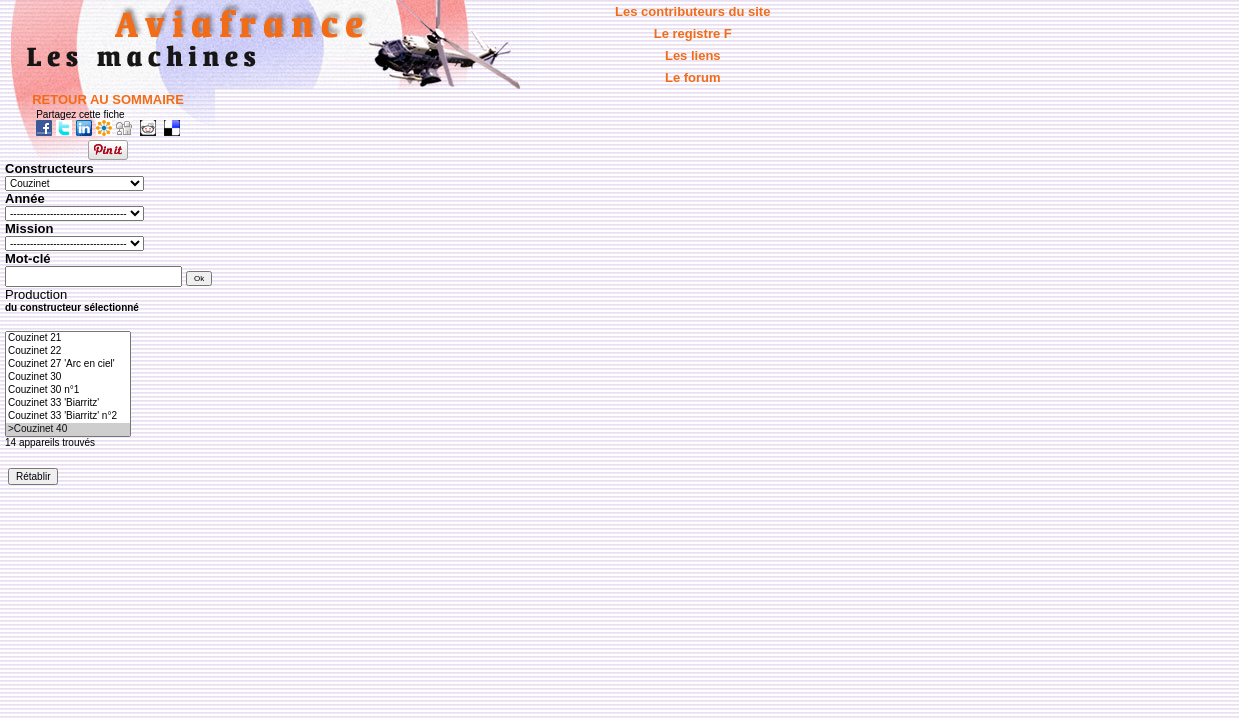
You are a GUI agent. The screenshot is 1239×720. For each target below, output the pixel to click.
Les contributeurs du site (692, 11)
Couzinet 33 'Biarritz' (68, 403)
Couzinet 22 (68, 351)
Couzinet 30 (68, 377)
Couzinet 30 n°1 (68, 390)
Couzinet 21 (68, 338)
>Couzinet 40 (68, 429)
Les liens (693, 55)
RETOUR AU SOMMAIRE (108, 99)
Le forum (693, 77)
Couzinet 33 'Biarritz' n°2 (68, 416)
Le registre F (693, 33)
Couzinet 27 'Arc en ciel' (68, 364)
